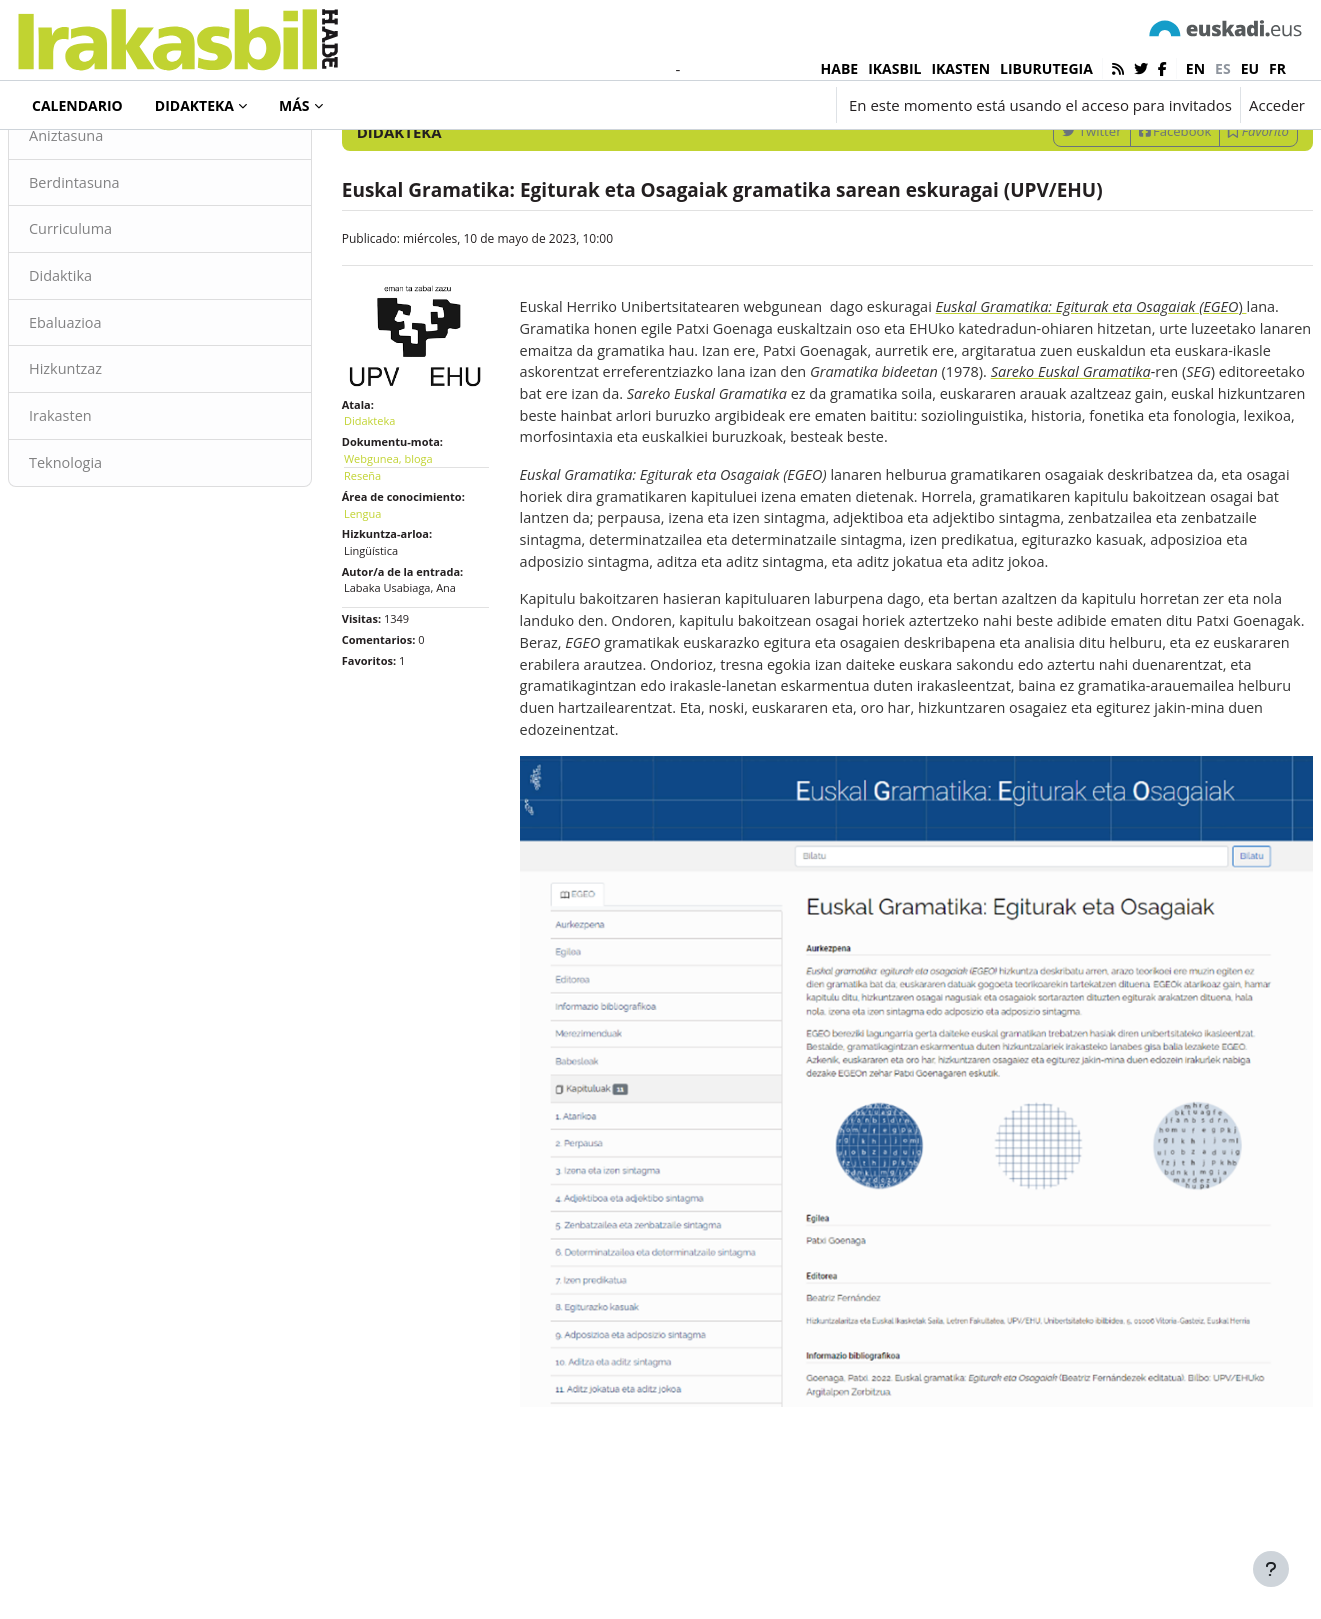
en (1195, 68)
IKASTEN (960, 68)
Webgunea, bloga (412, 531)
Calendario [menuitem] (77, 105)
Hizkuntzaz (115, 455)
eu (1250, 68)
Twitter (1043, 213)
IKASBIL (894, 68)
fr (1277, 68)
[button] (707, 105)
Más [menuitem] (294, 105)
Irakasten (109, 503)
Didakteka (84, 159)
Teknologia (115, 550)
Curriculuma (120, 313)
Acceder (1277, 105)
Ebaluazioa (114, 408)
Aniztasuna (115, 218)
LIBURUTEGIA (1046, 68)
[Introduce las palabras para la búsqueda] (1091, 159)
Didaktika (109, 360)
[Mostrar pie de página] (1271, 1569)
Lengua (387, 586)
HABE (840, 68)
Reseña (386, 549)
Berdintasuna (124, 265)
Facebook (1127, 213)
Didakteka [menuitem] (194, 105)
